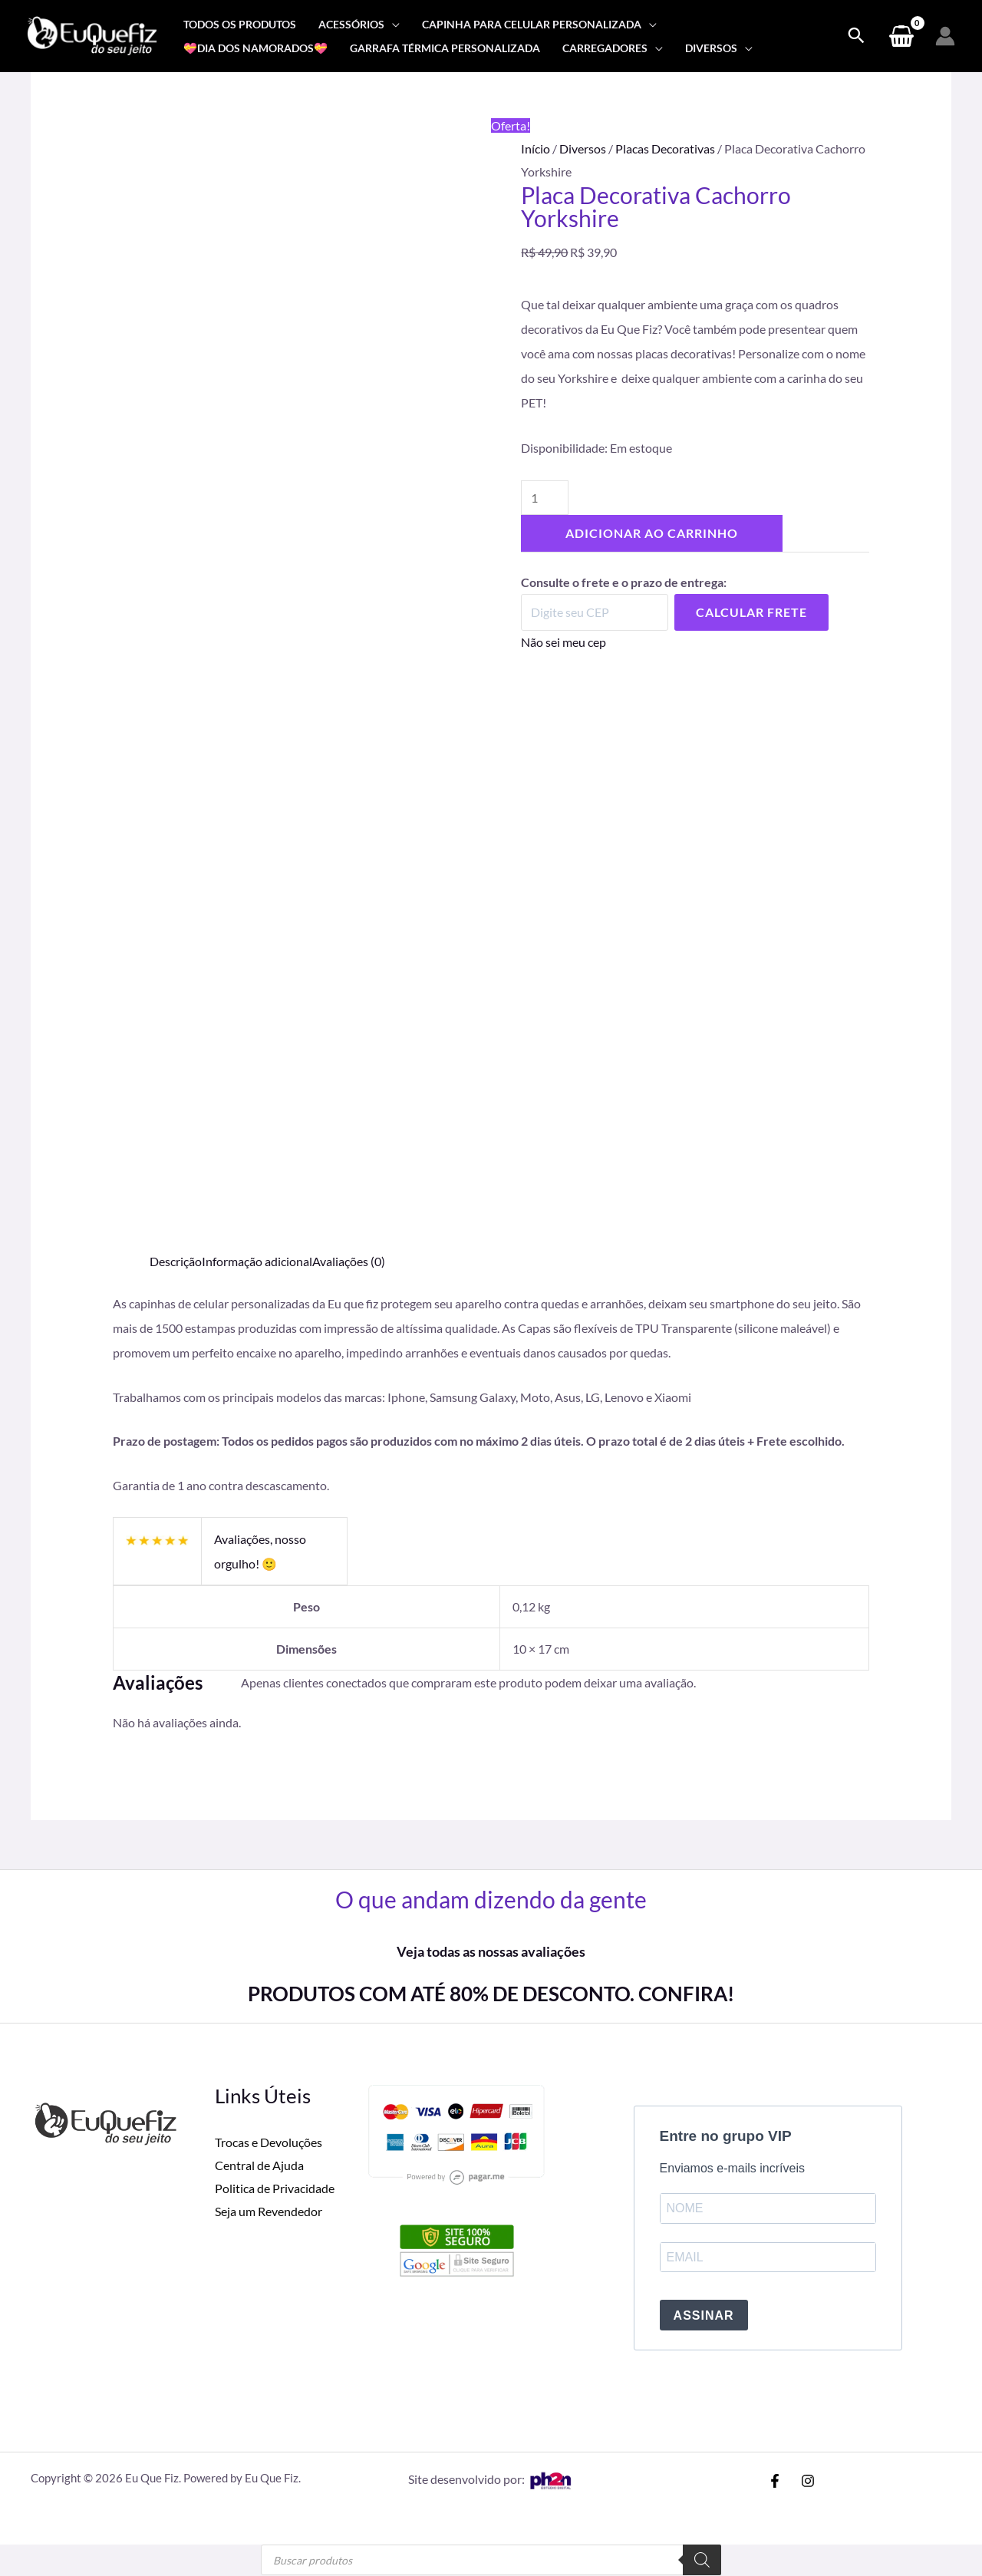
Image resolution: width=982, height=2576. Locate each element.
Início (535, 148)
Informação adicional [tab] (257, 1261)
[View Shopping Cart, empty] (901, 36)
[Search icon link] (856, 36)
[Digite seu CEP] (594, 612)
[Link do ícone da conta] (945, 36)
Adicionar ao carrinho (651, 533)
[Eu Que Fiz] (92, 34)
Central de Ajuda (259, 2164)
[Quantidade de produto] (544, 497)
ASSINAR (704, 2316)
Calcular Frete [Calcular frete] (751, 612)
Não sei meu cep (563, 642)
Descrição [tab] (176, 1261)
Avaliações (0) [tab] (348, 1261)
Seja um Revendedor (268, 2210)
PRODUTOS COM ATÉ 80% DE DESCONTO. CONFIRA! (491, 1993)
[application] (392, 24)
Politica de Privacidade (274, 2187)
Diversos (582, 148)
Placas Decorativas (665, 148)
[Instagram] (808, 2482)
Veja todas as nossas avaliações (491, 1951)
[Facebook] (775, 2482)
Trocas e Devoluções (268, 2142)
